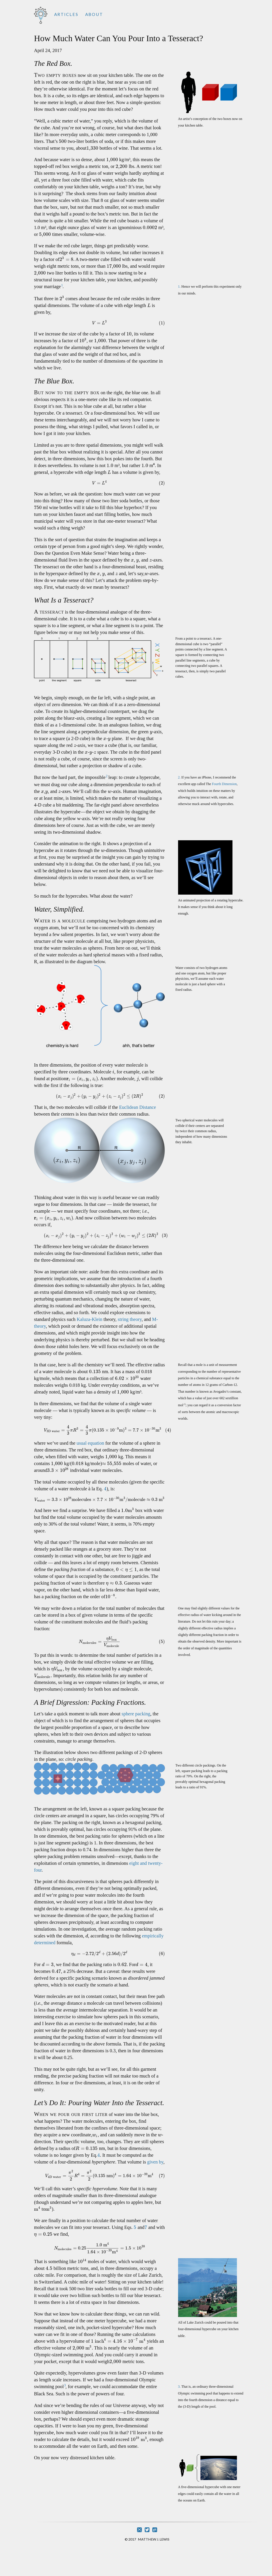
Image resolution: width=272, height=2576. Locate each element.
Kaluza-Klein (89, 1319)
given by (155, 2162)
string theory (130, 1319)
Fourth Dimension (224, 784)
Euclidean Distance (137, 1107)
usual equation (90, 1443)
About (94, 14)
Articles (66, 14)
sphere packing (136, 1713)
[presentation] (63, 141)
